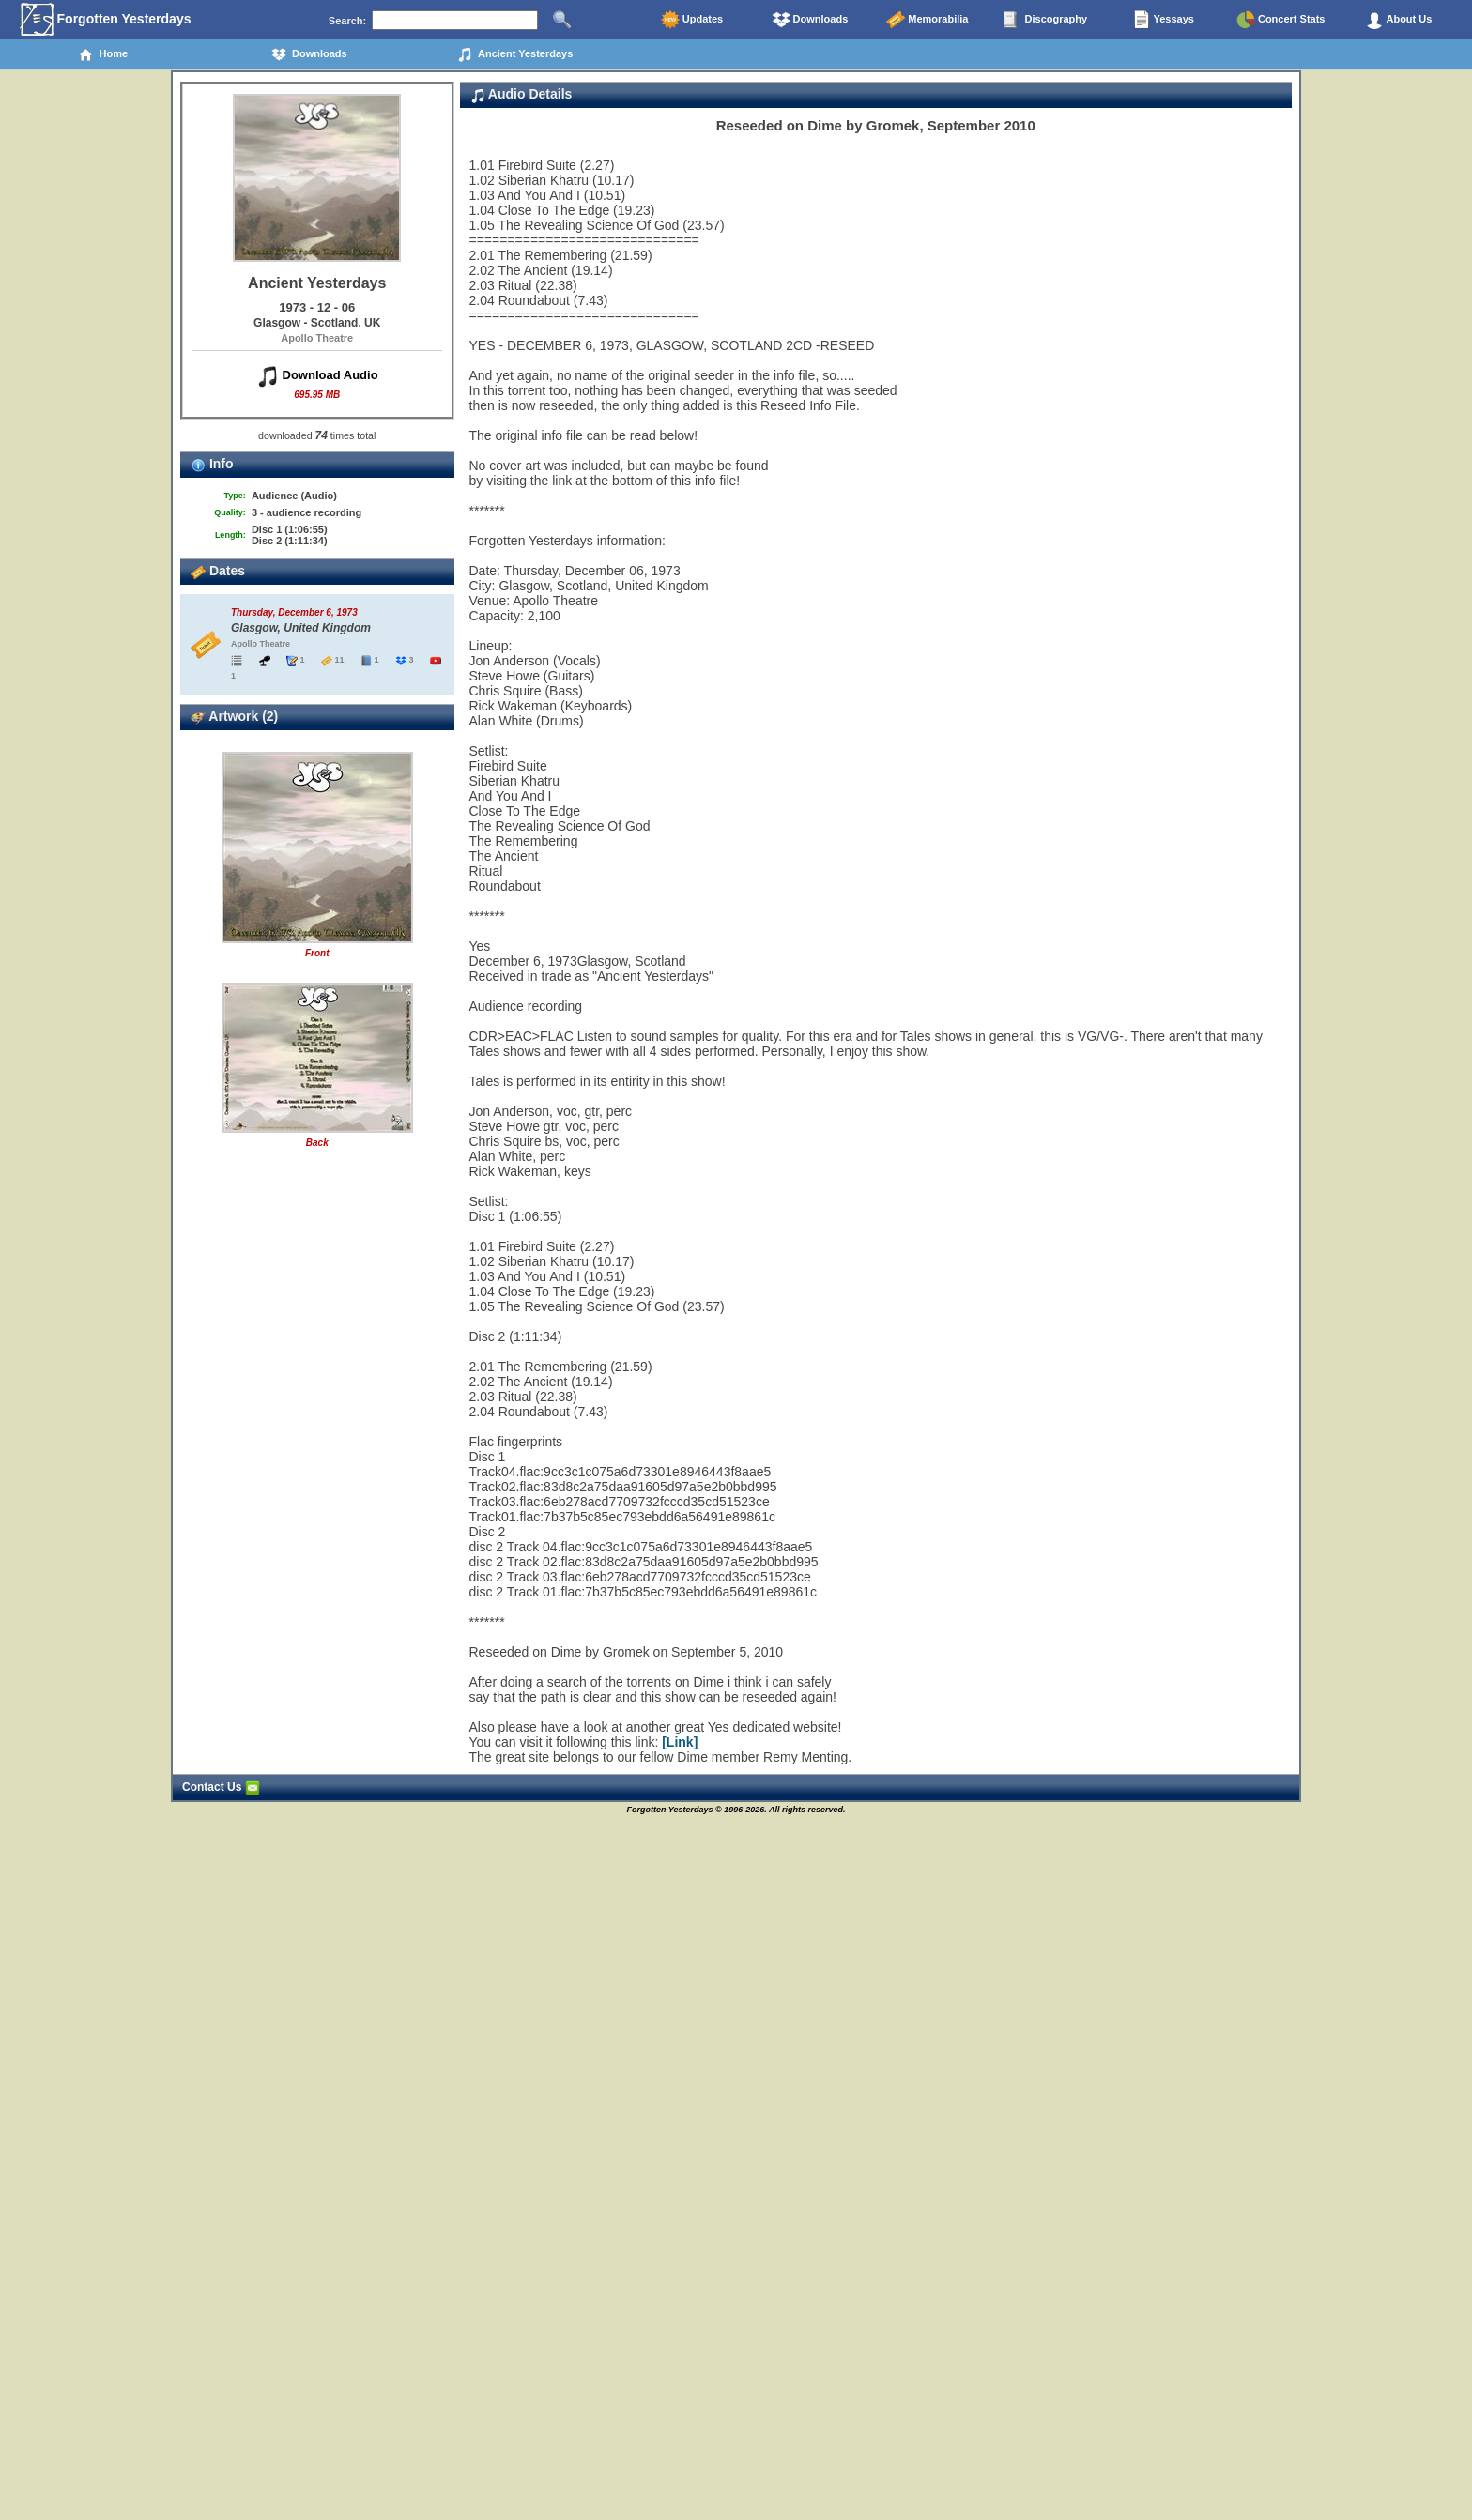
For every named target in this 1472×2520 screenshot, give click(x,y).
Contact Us (221, 1787)
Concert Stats (1281, 19)
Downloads (810, 19)
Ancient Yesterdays (515, 54)
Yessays (1163, 19)
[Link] (680, 1741)
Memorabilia (927, 19)
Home (103, 54)
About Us (1399, 19)
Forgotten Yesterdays (106, 20)
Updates (692, 19)
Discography (1045, 19)
